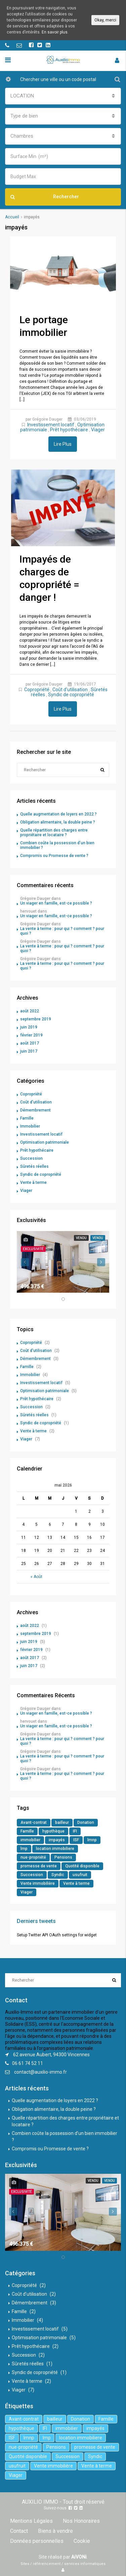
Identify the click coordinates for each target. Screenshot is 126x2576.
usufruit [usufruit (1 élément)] (80, 1874)
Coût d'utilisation (70, 689)
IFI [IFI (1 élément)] (75, 1831)
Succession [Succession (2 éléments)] (31, 1874)
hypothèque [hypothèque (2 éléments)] (53, 1831)
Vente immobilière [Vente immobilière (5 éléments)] (37, 1883)
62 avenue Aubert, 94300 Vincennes (51, 2054)
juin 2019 (28, 1027)
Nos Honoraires (81, 2521)
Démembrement (35, 1110)
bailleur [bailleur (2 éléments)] (62, 1822)
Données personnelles (37, 2541)
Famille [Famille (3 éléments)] (27, 1831)
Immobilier (30, 1126)
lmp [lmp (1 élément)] (24, 1848)
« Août (36, 1576)
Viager (98, 429)
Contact (19, 2531)
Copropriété (36, 689)
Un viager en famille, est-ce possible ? (56, 903)
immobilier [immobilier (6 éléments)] (30, 1840)
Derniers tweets (36, 1921)
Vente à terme (33, 1182)
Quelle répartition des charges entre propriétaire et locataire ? (54, 832)
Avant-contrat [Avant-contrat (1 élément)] (33, 1822)
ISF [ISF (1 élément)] (76, 1840)
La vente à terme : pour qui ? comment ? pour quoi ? (62, 931)
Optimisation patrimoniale (44, 1142)
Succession (31, 1158)
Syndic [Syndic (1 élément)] (57, 1874)
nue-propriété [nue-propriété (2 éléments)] (33, 1857)
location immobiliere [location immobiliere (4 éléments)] (55, 1848)
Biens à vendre (55, 2531)
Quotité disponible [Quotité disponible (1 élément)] (82, 1866)
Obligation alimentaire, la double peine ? (57, 822)
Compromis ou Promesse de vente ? (54, 855)
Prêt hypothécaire (69, 429)
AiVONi (79, 2557)
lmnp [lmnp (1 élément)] (92, 1840)
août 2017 (29, 1043)
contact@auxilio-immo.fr (40, 2072)
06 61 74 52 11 (27, 2063)
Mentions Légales (31, 2521)
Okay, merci (105, 20)
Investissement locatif (50, 424)
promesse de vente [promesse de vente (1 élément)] (38, 1866)
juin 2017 (28, 1051)
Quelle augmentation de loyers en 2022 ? (58, 814)
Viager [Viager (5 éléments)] (26, 1892)
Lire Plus (63, 444)
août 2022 (29, 1011)
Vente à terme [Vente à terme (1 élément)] (76, 1883)
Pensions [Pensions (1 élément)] (63, 1857)
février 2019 (31, 1035)
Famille (27, 1118)
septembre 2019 (35, 1019)
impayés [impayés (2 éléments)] (57, 1840)
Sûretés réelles (34, 1166)
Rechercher (44, 197)
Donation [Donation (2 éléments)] (85, 1822)
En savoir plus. (55, 32)
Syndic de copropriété (71, 694)
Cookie (82, 2541)
